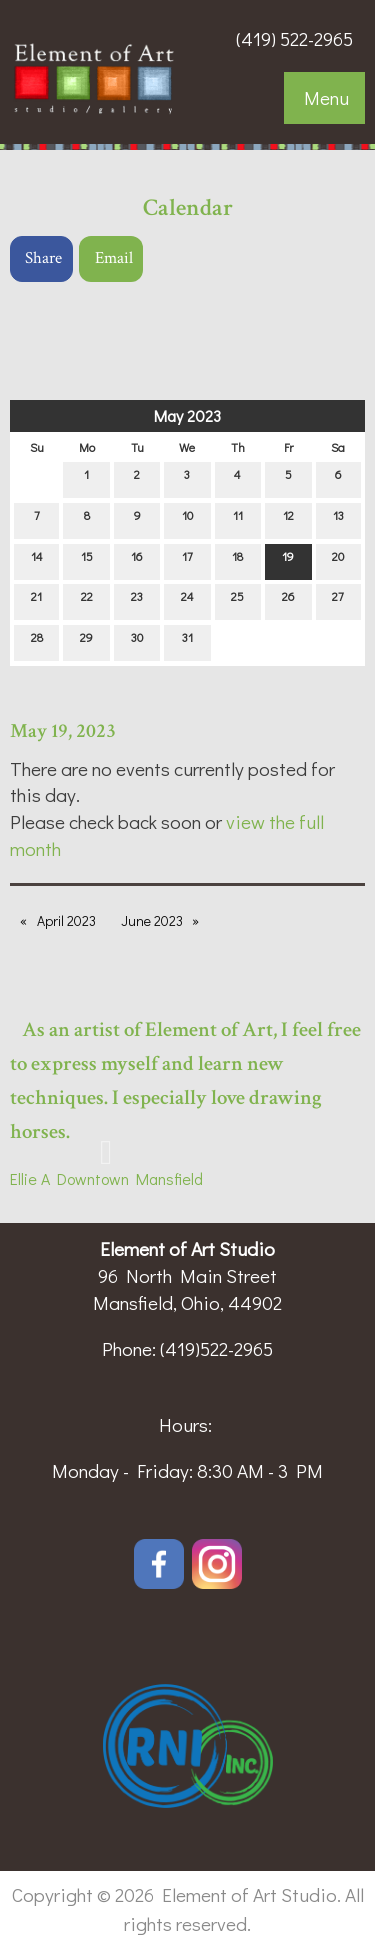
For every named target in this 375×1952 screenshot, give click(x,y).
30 (137, 641)
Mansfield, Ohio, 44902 (187, 1302)
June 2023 (152, 920)
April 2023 (66, 920)
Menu (326, 97)
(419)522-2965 (216, 1348)
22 (87, 600)
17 (187, 560)
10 (187, 519)
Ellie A (30, 1178)
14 (37, 560)
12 (288, 519)
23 (137, 600)
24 (187, 600)
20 (338, 560)
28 (37, 641)
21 (36, 600)
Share (43, 258)
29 (86, 641)
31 (187, 641)
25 (237, 600)
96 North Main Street (187, 1275)
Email (114, 258)
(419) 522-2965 (294, 38)
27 (338, 600)
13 (338, 519)
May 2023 (187, 415)
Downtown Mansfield (126, 1178)
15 (87, 560)
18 (237, 560)
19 (288, 560)
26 (288, 600)
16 (137, 560)
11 (238, 519)
